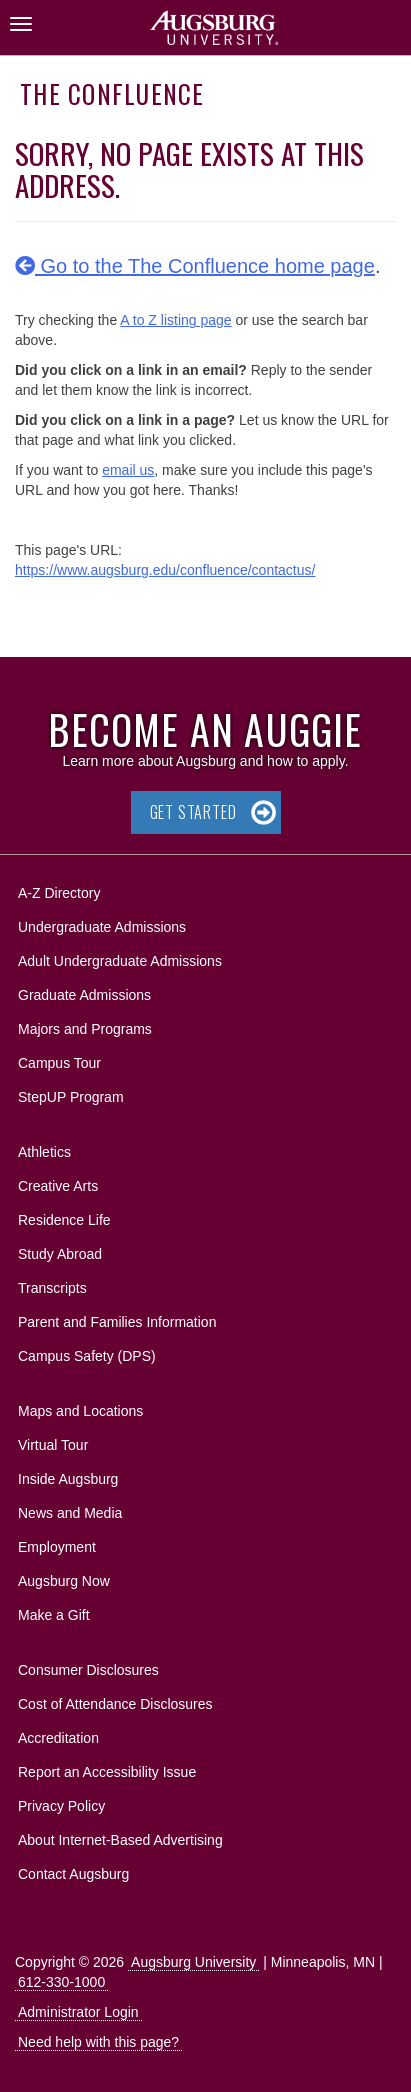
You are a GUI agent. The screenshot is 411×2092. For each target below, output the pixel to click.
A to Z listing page (175, 320)
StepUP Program (71, 1097)
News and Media (70, 1513)
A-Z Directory (59, 893)
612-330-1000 (61, 1982)
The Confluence (112, 93)
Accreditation (58, 1738)
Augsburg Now (64, 1581)
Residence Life (64, 1220)
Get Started (193, 812)
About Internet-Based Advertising (120, 1840)
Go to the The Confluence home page (195, 266)
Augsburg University (193, 1962)
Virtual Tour (53, 1445)
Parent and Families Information (117, 1322)
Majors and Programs (84, 1025)
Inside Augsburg (68, 1479)
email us (128, 470)
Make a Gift (54, 1615)
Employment (57, 1547)
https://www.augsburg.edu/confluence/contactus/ (165, 570)
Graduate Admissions (84, 995)
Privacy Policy (61, 1806)
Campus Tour (59, 1063)
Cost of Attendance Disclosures (115, 1704)
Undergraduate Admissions (102, 927)
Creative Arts (58, 1186)
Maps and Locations (80, 1411)
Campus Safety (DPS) (87, 1356)
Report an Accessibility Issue (107, 1772)
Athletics (44, 1152)
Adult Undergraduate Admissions (120, 961)
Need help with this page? (98, 2042)
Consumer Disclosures (88, 1670)
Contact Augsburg (73, 1874)
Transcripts (52, 1288)
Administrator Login (78, 2012)
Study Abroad (60, 1254)
